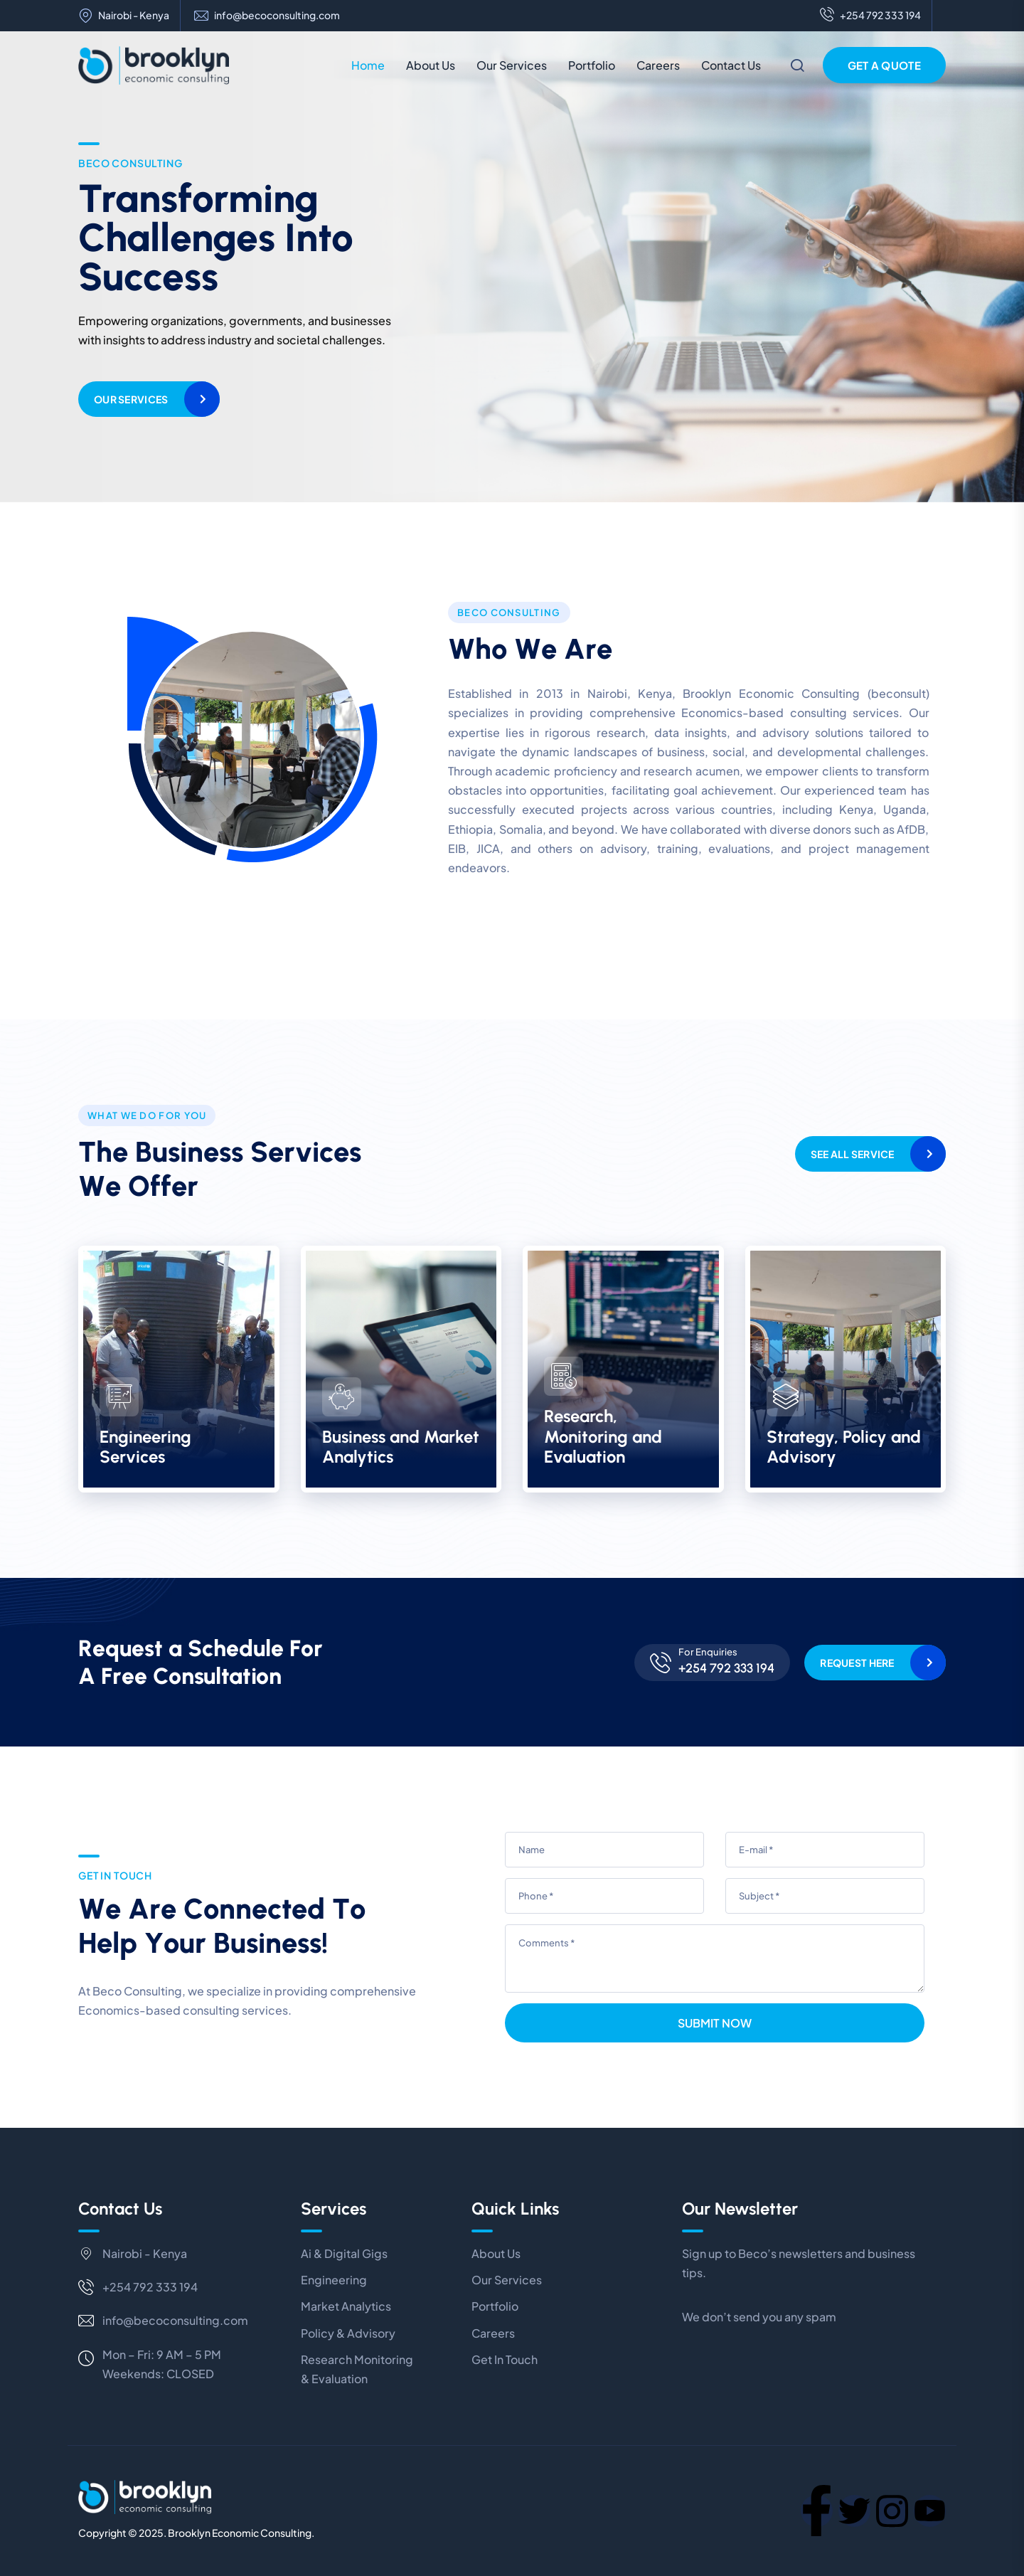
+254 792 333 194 (870, 15)
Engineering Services (145, 1447)
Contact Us (731, 65)
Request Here (857, 1662)
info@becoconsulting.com (277, 15)
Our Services (511, 65)
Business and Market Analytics (400, 1447)
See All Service (853, 1153)
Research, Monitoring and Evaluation (603, 1437)
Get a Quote (884, 65)
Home (368, 65)
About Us (430, 65)
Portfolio (591, 65)
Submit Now (715, 2022)
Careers (658, 65)
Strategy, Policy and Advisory (844, 1447)
